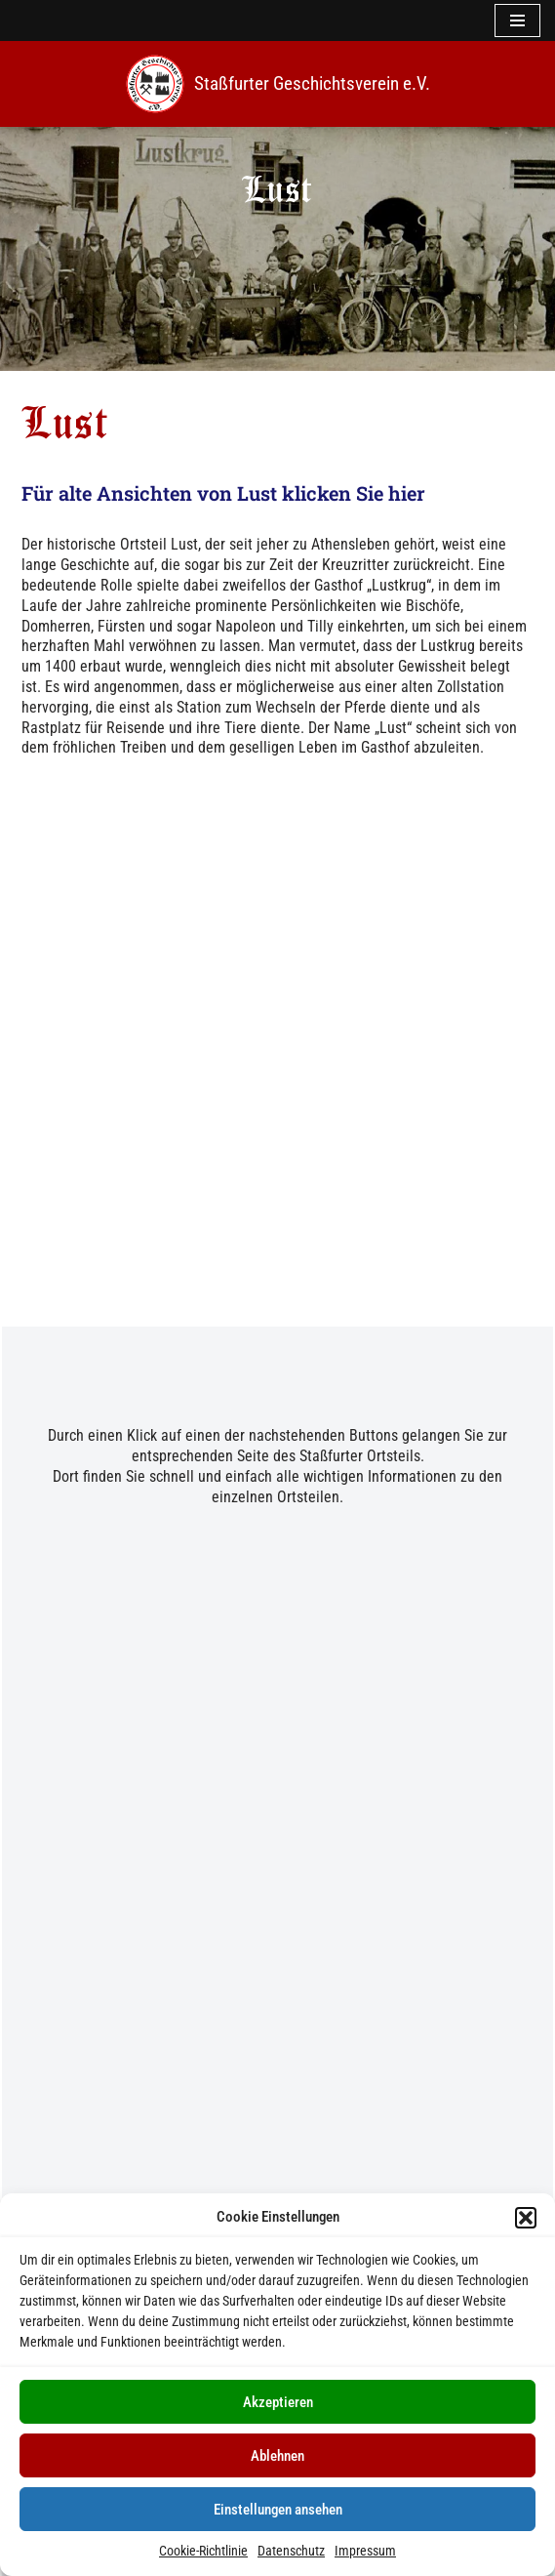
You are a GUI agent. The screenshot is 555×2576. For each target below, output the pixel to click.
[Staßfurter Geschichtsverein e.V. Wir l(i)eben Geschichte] (278, 84)
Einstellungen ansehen (278, 2509)
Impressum (365, 2550)
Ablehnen (277, 2456)
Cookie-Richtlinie (203, 2550)
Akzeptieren (278, 2402)
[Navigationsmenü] (517, 20)
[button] (525, 2218)
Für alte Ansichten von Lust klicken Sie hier (221, 493)
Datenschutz (291, 2550)
